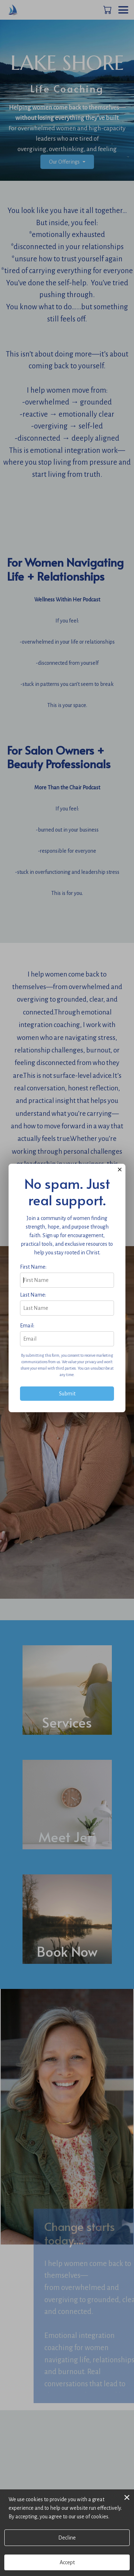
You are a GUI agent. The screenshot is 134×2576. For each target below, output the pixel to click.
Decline (67, 2538)
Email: (27, 1325)
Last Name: (33, 1295)
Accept (67, 2562)
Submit (67, 1393)
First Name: (33, 1267)
